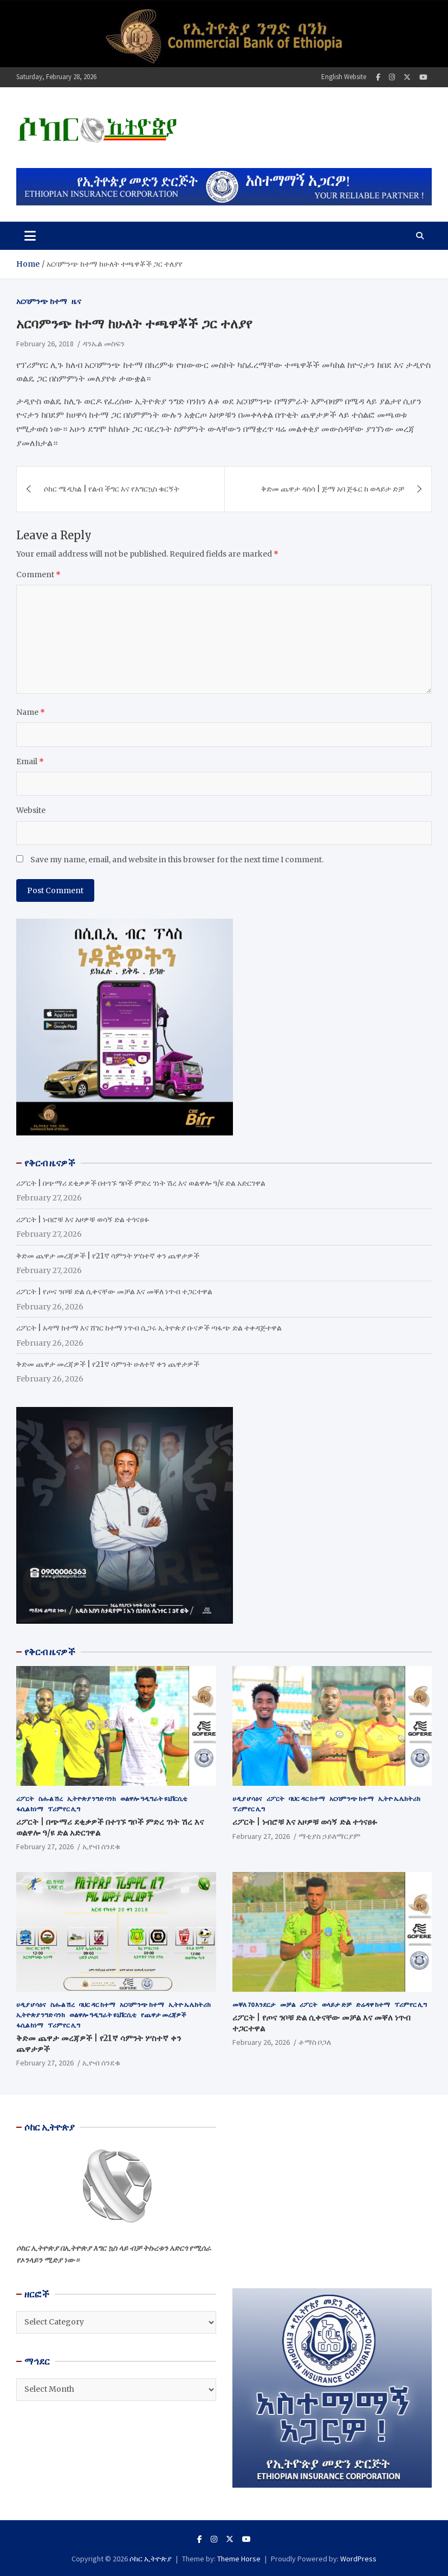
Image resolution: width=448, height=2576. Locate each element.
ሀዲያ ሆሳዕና (247, 1798)
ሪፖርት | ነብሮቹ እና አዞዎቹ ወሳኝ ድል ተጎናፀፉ (83, 1219)
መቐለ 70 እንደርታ (254, 2004)
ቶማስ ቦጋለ (314, 2042)
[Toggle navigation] (30, 236)
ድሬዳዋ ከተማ (373, 2004)
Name (30, 712)
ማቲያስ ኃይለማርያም (329, 1836)
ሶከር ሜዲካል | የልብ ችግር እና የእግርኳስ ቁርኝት (111, 489)
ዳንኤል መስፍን (103, 343)
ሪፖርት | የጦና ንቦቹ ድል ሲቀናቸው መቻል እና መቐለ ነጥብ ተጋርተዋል (114, 1291)
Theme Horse (239, 2559)
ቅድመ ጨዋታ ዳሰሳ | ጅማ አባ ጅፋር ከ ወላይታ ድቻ (332, 489)
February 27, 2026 (45, 1846)
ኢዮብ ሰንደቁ (101, 1846)
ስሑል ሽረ (50, 1798)
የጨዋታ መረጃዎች (163, 2015)
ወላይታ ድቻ (337, 2004)
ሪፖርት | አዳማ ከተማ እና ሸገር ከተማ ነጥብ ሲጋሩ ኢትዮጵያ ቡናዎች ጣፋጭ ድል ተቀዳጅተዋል (149, 1328)
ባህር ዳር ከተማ (307, 1798)
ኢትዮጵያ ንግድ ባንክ (91, 1798)
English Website (343, 76)
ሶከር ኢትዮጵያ (150, 2559)
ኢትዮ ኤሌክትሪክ (399, 1798)
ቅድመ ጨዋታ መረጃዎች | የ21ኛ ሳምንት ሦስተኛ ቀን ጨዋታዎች (107, 1256)
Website (31, 810)
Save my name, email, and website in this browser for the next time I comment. (176, 859)
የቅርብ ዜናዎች (49, 1652)
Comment (38, 574)
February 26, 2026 (261, 2042)
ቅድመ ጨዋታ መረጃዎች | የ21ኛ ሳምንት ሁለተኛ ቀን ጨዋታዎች (107, 1364)
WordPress (358, 2559)
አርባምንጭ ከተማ (41, 301)
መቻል (287, 2004)
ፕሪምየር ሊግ (64, 1809)
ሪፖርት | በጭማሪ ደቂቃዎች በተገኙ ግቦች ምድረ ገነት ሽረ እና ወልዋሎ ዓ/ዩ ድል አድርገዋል (140, 1183)
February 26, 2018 (45, 343)
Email (30, 761)
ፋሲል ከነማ (29, 1809)
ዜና (76, 301)
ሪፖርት (25, 1798)
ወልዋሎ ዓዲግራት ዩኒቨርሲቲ (153, 1798)
